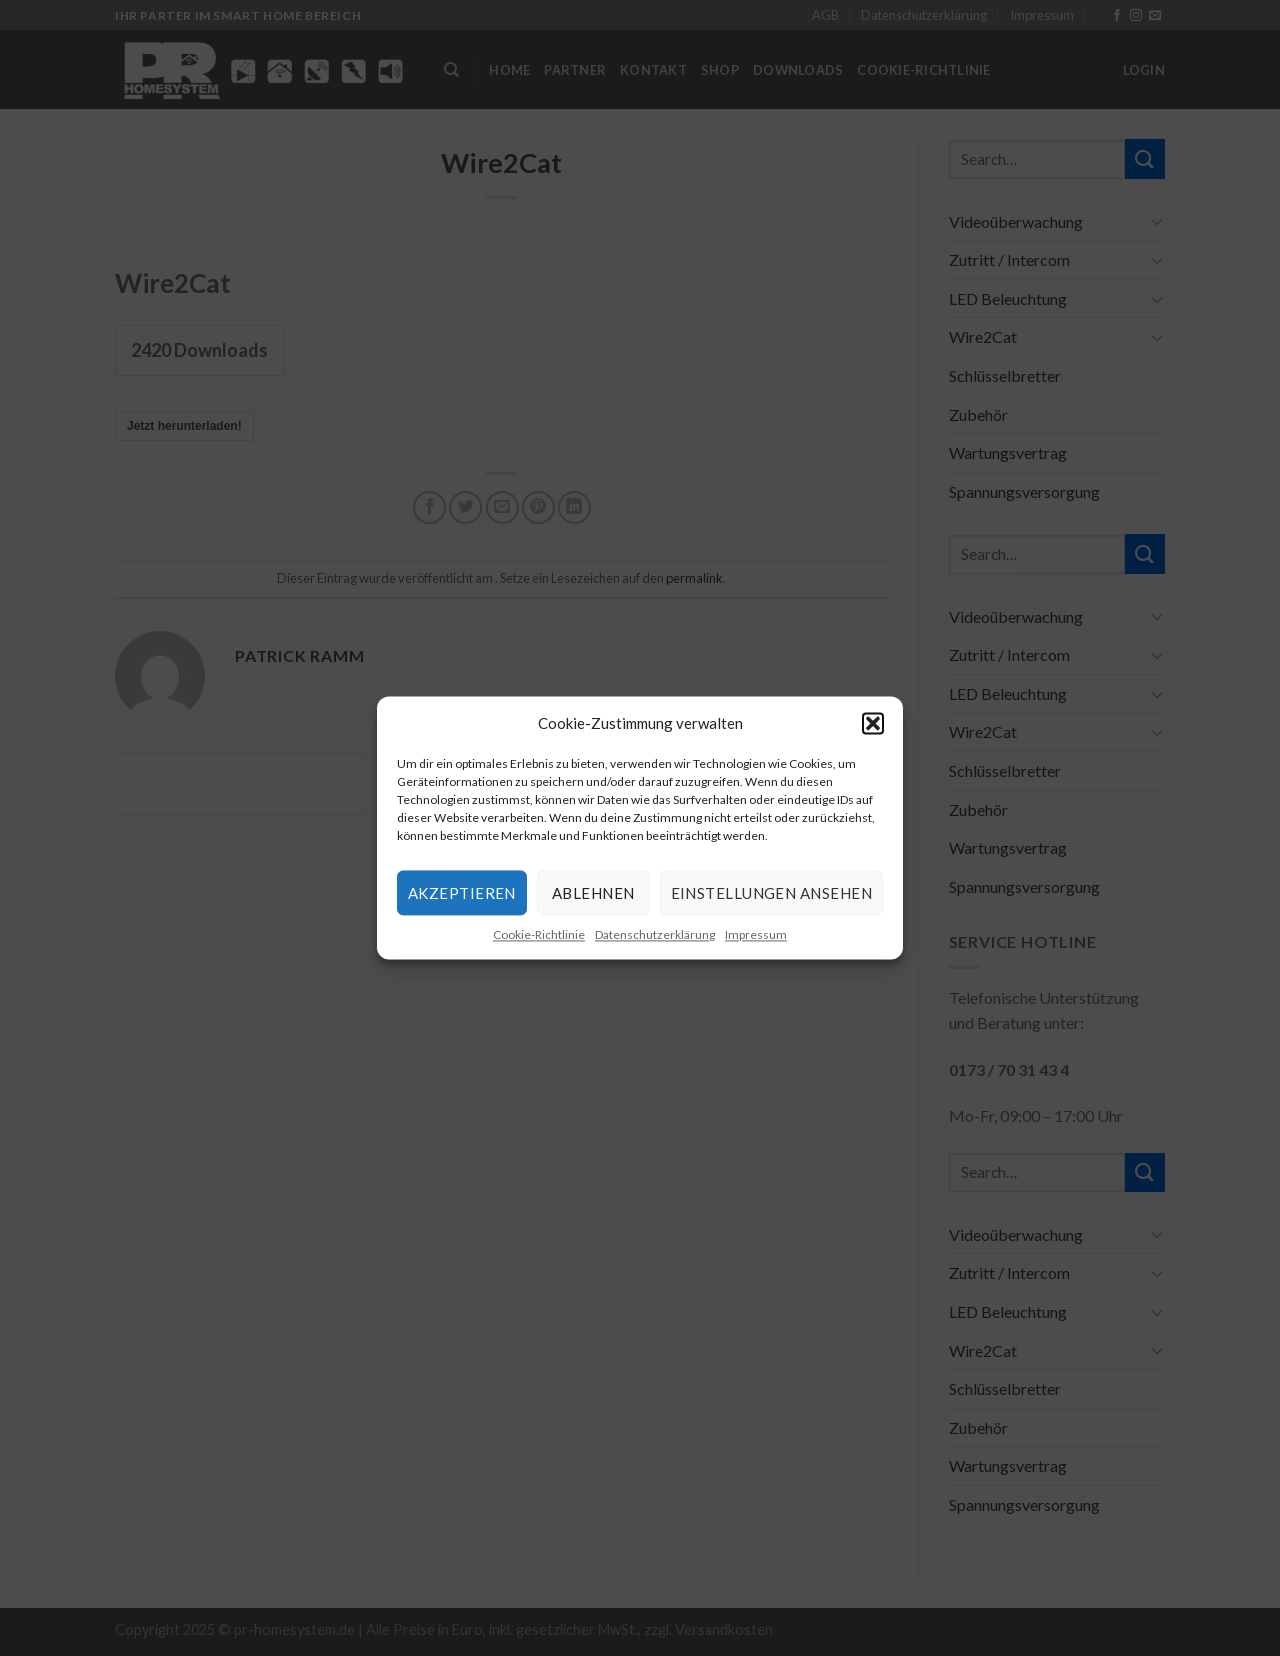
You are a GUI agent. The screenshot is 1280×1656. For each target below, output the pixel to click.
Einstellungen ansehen (771, 893)
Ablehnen (593, 893)
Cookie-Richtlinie (539, 934)
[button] (873, 723)
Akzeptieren (462, 893)
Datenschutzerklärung (655, 934)
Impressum (756, 934)
